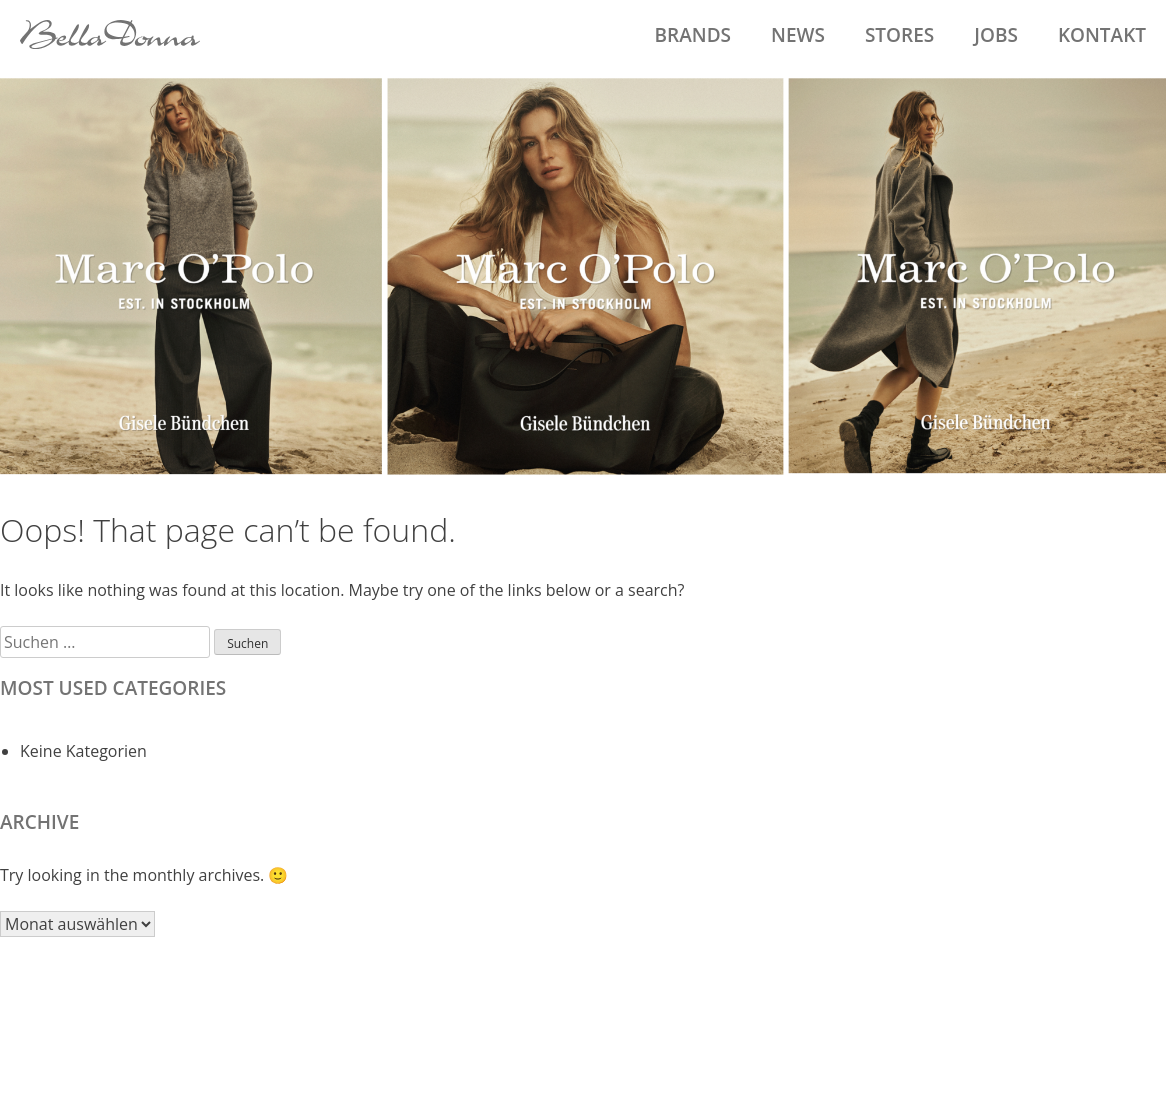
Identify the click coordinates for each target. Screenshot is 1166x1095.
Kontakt (1102, 35)
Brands (693, 35)
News (798, 35)
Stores (899, 35)
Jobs (996, 35)
